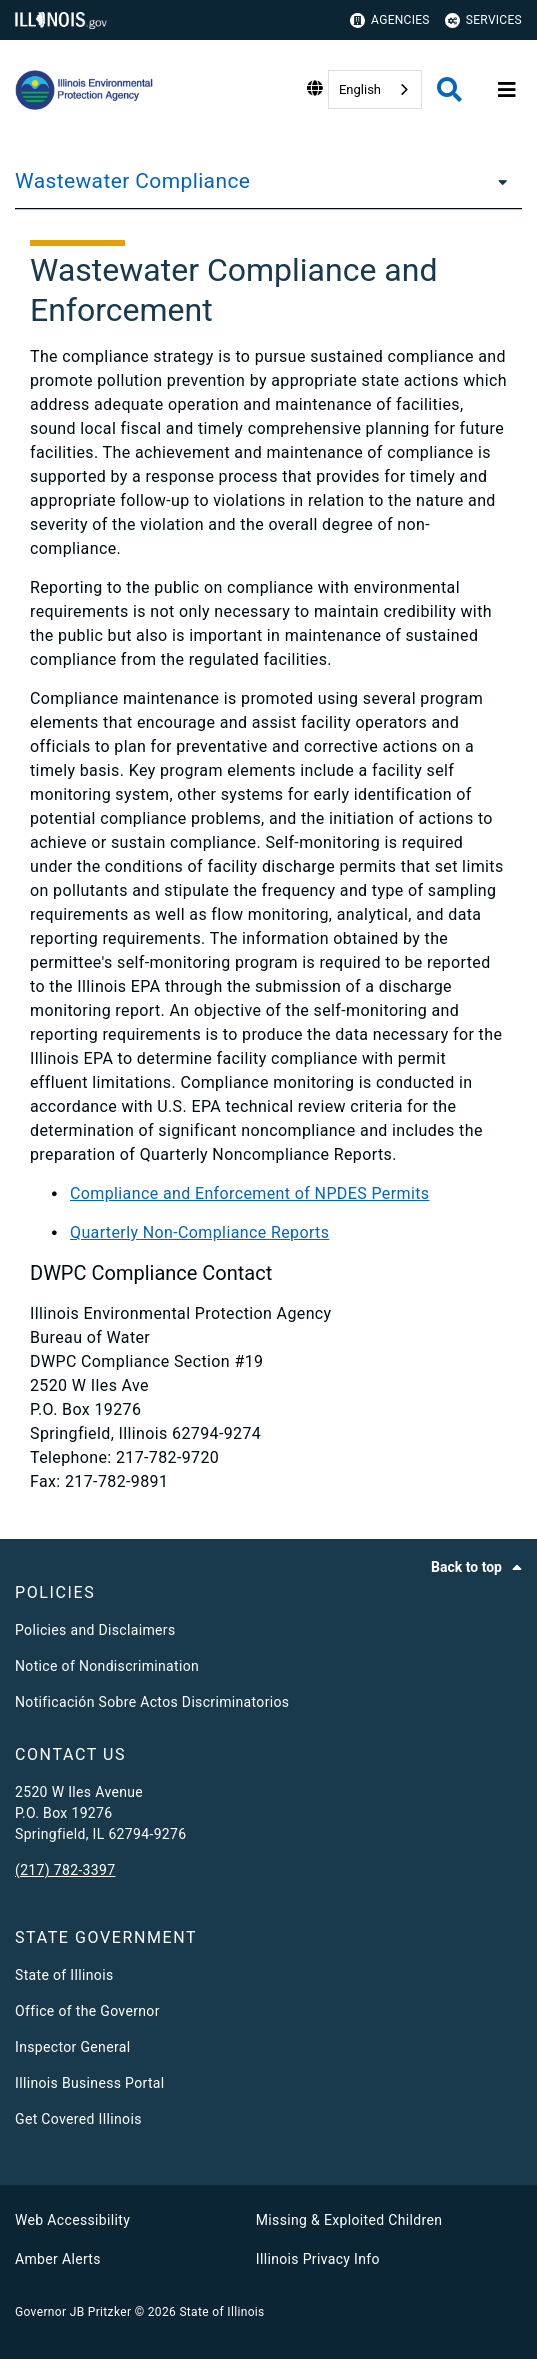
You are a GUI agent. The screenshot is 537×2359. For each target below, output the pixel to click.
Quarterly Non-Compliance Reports (199, 1232)
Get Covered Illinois (78, 2119)
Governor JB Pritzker (73, 2312)
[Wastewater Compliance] (497, 181)
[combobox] (375, 89)
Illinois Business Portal (90, 2083)
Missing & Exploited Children (349, 2220)
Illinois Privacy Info (318, 2259)
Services (483, 20)
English (360, 89)
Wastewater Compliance (132, 181)
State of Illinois (64, 1975)
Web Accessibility (72, 2220)
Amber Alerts (58, 2259)
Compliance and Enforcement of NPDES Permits (249, 1193)
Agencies (390, 20)
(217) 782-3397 (65, 1870)
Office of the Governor (87, 2011)
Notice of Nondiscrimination (107, 1666)
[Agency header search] (449, 89)
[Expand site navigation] (507, 90)
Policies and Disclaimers (95, 1630)
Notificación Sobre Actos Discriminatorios (152, 1702)
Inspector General (72, 2047)
